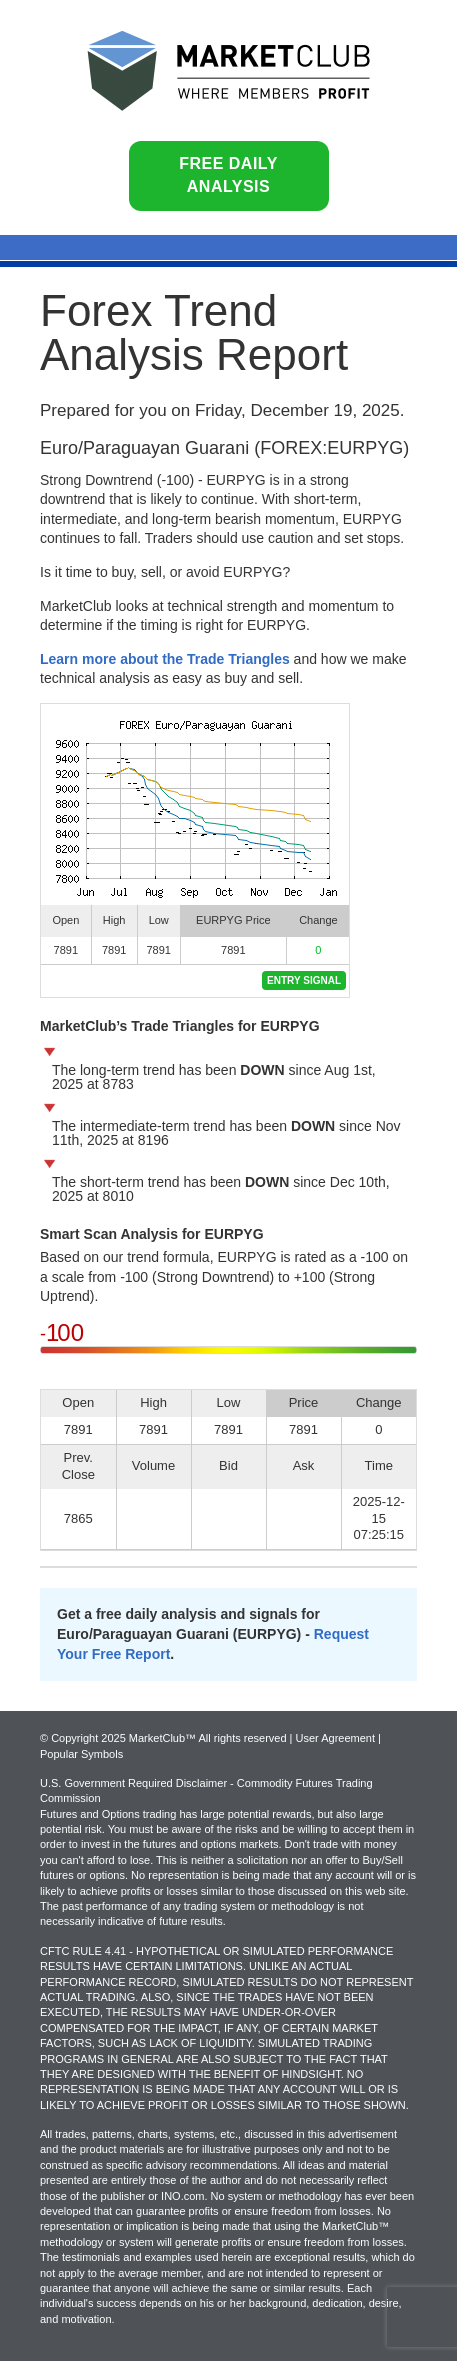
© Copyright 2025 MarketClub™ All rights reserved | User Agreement (209, 1738)
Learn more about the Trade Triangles (165, 659)
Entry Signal (304, 980)
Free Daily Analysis (228, 175)
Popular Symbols (81, 1754)
